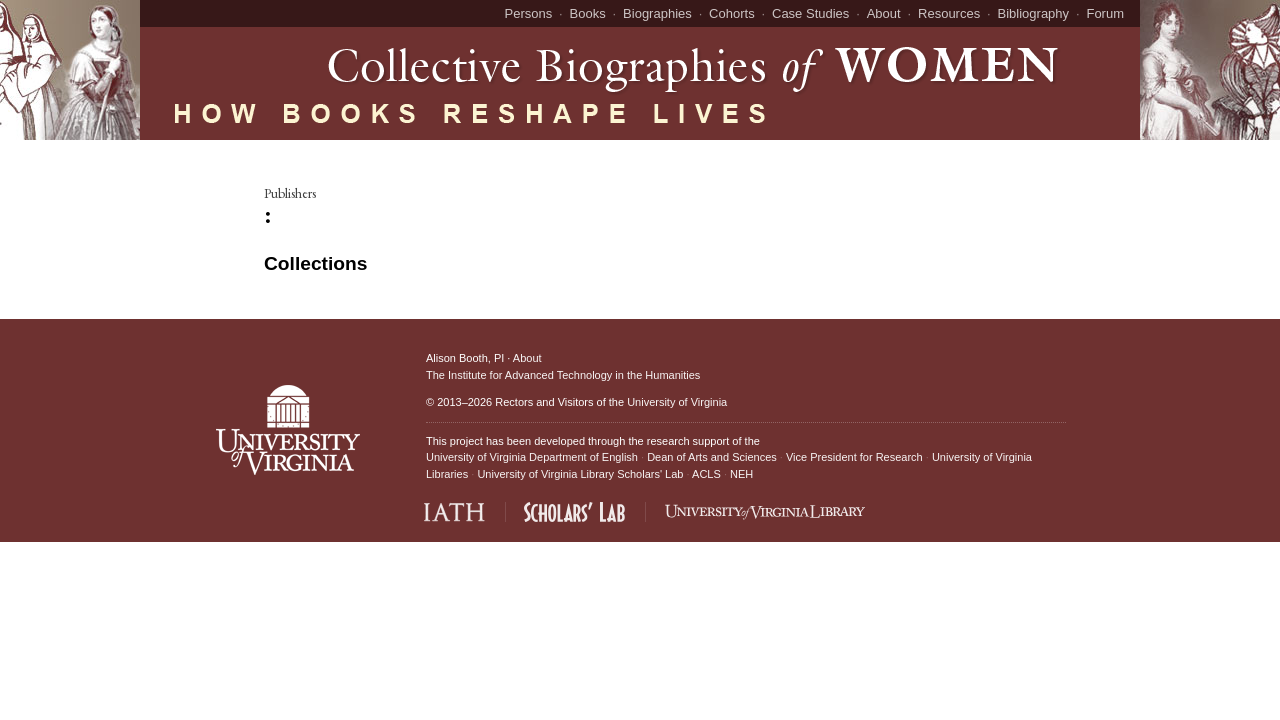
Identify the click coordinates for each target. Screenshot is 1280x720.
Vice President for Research (854, 457)
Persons (529, 13)
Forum (1105, 13)
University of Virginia (677, 402)
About (884, 13)
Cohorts (732, 13)
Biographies (657, 13)
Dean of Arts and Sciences (712, 457)
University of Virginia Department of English (532, 457)
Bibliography (1034, 13)
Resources (949, 13)
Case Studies (810, 13)
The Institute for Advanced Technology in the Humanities (563, 375)
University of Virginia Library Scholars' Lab (580, 474)
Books (588, 13)
